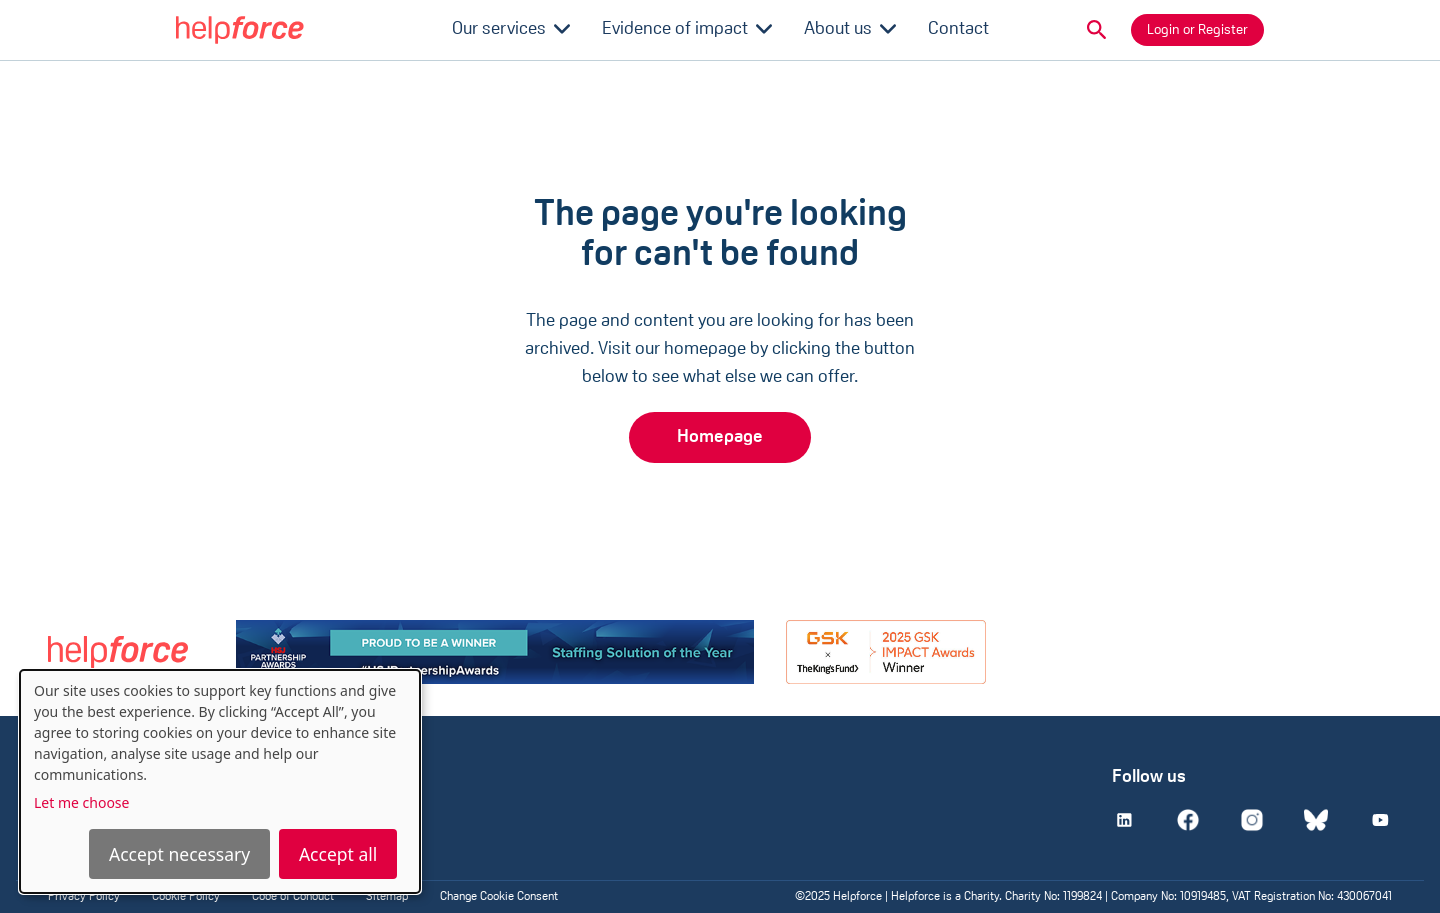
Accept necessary (179, 854)
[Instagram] (1252, 820)
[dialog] (220, 781)
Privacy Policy (84, 897)
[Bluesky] (1316, 820)
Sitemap (387, 897)
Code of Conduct (293, 897)
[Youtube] (1380, 820)
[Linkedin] (1124, 820)
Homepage (720, 437)
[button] (1097, 30)
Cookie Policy (186, 897)
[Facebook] (1188, 820)
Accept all (338, 854)
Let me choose (81, 802)
